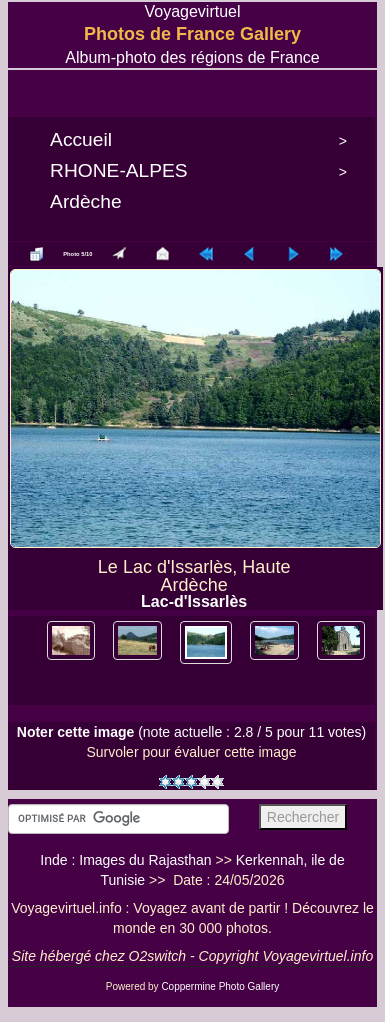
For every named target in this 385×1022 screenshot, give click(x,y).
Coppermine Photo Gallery (220, 986)
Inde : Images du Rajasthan (125, 860)
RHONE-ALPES (119, 170)
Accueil (81, 139)
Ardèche (85, 201)
